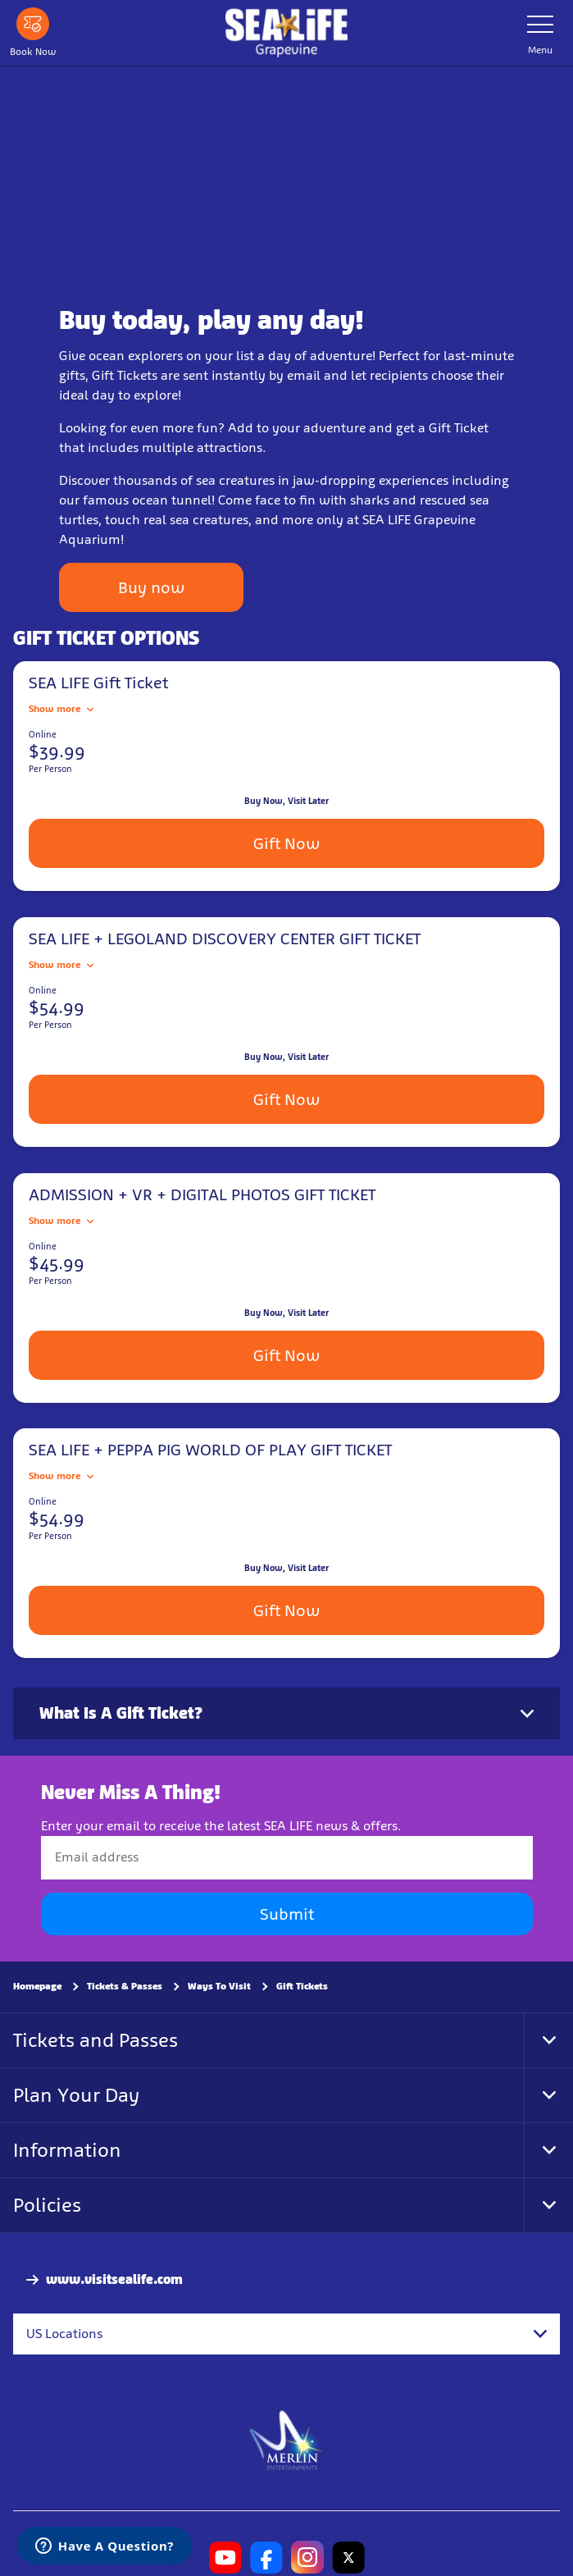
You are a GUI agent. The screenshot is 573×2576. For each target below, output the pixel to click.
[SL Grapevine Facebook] (266, 2557)
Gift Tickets (302, 1986)
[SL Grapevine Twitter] (348, 2557)
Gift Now (286, 843)
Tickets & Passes (124, 1986)
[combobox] (286, 2333)
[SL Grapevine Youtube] (225, 2557)
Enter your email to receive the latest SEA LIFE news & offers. (221, 1826)
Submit (287, 1914)
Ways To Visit (219, 1986)
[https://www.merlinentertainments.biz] (286, 2439)
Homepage (37, 1986)
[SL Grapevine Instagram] (307, 2557)
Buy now (151, 587)
